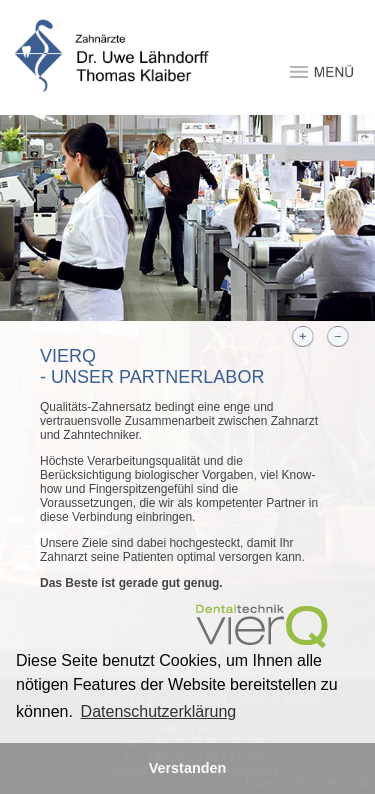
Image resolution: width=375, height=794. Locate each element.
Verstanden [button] (188, 768)
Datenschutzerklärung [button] (159, 711)
